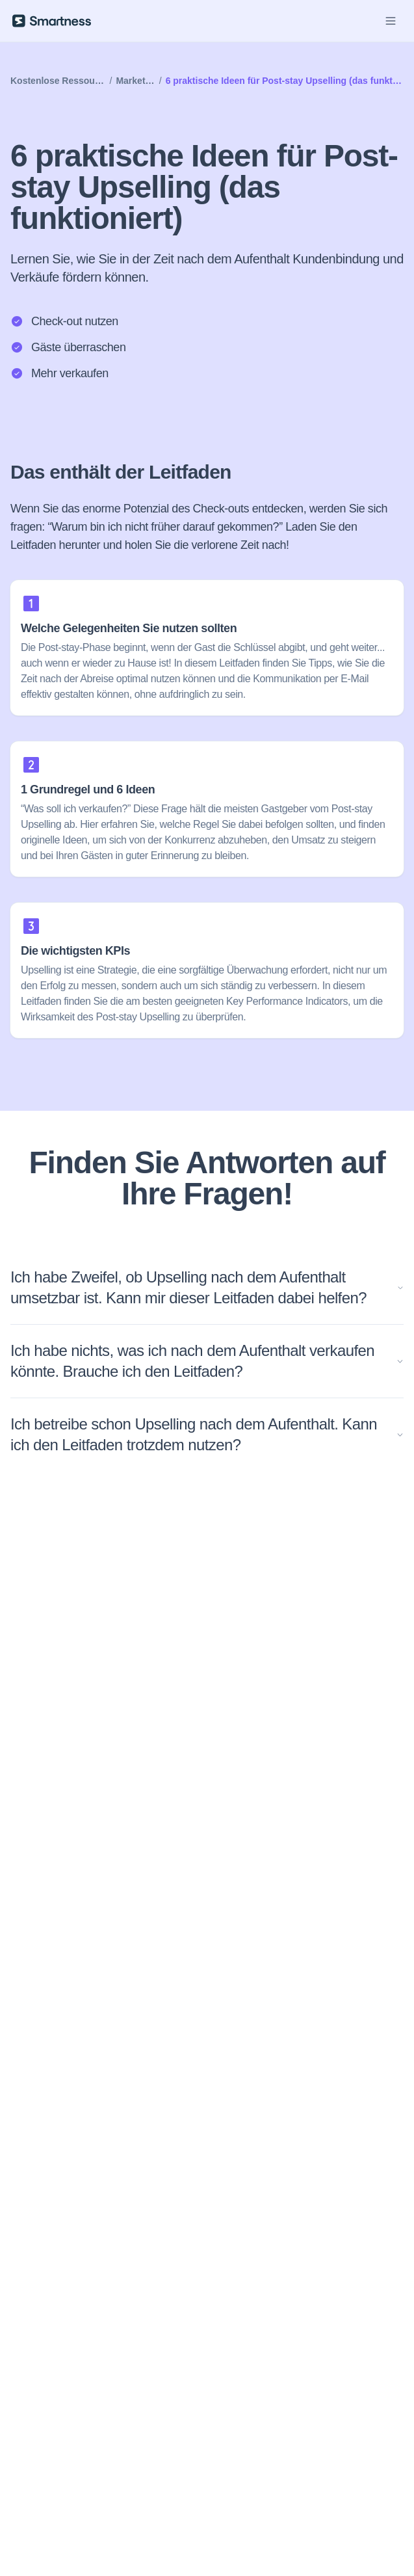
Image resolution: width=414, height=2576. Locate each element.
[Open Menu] (391, 21)
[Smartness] (51, 21)
